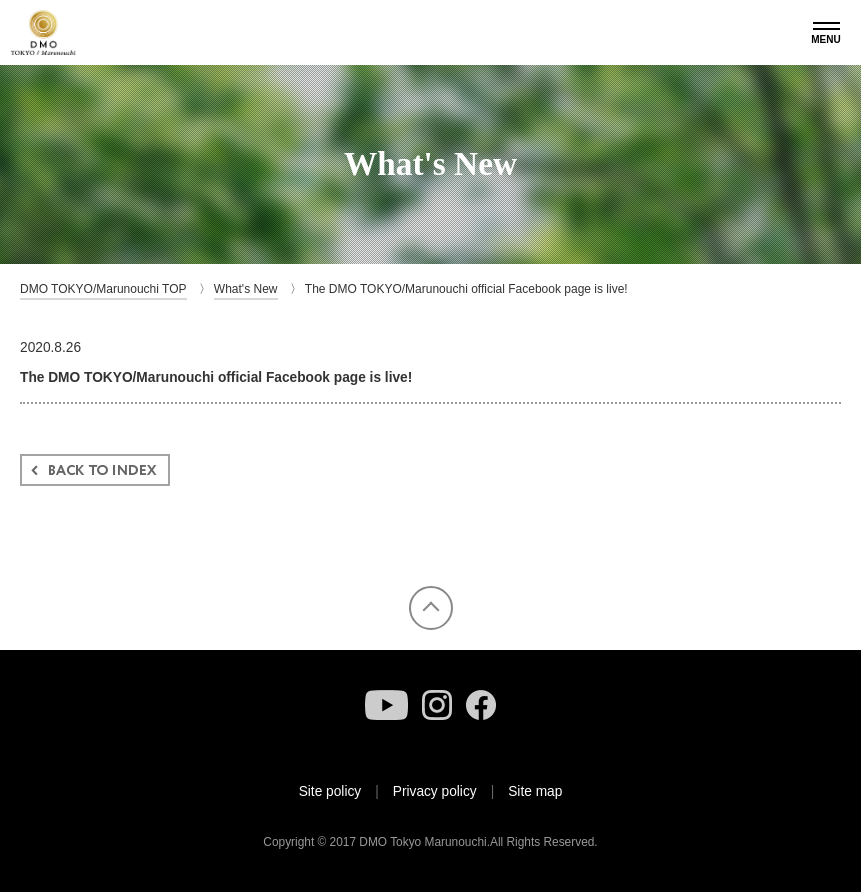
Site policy (330, 791)
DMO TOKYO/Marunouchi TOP (103, 289)
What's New (246, 289)
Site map (535, 791)
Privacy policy (435, 791)
